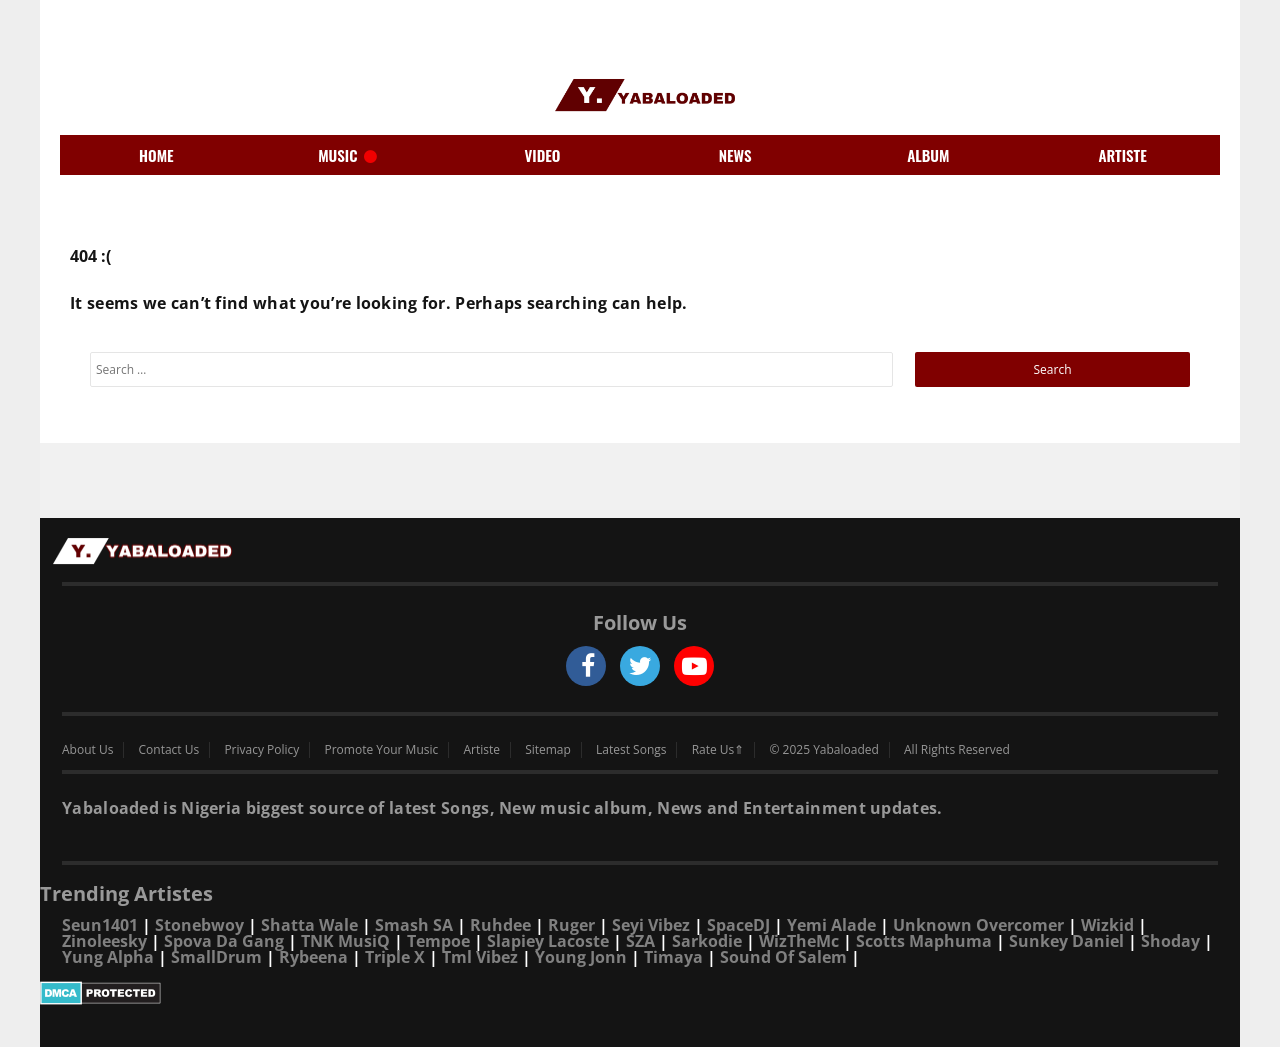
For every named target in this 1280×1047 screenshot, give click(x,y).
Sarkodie (707, 941)
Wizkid (1107, 925)
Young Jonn (581, 957)
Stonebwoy (199, 925)
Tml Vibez (480, 957)
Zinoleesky (104, 941)
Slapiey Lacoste (548, 941)
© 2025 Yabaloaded (823, 750)
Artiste (481, 750)
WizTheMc (799, 941)
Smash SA (414, 925)
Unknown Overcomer (978, 925)
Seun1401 (100, 925)
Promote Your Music (382, 750)
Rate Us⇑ (718, 750)
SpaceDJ (738, 925)
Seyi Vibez (651, 925)
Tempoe (438, 941)
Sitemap (548, 750)
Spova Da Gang (224, 941)
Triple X (395, 957)
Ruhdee (500, 925)
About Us (87, 750)
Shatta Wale (309, 925)
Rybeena (313, 957)
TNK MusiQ (345, 941)
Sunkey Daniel (1066, 941)
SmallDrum (216, 957)
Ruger (571, 925)
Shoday (1170, 941)
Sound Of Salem (783, 957)
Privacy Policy (261, 750)
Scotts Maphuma (924, 941)
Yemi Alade (831, 925)
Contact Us (169, 750)
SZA (640, 941)
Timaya (673, 957)
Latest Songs (631, 750)
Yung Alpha (108, 957)
